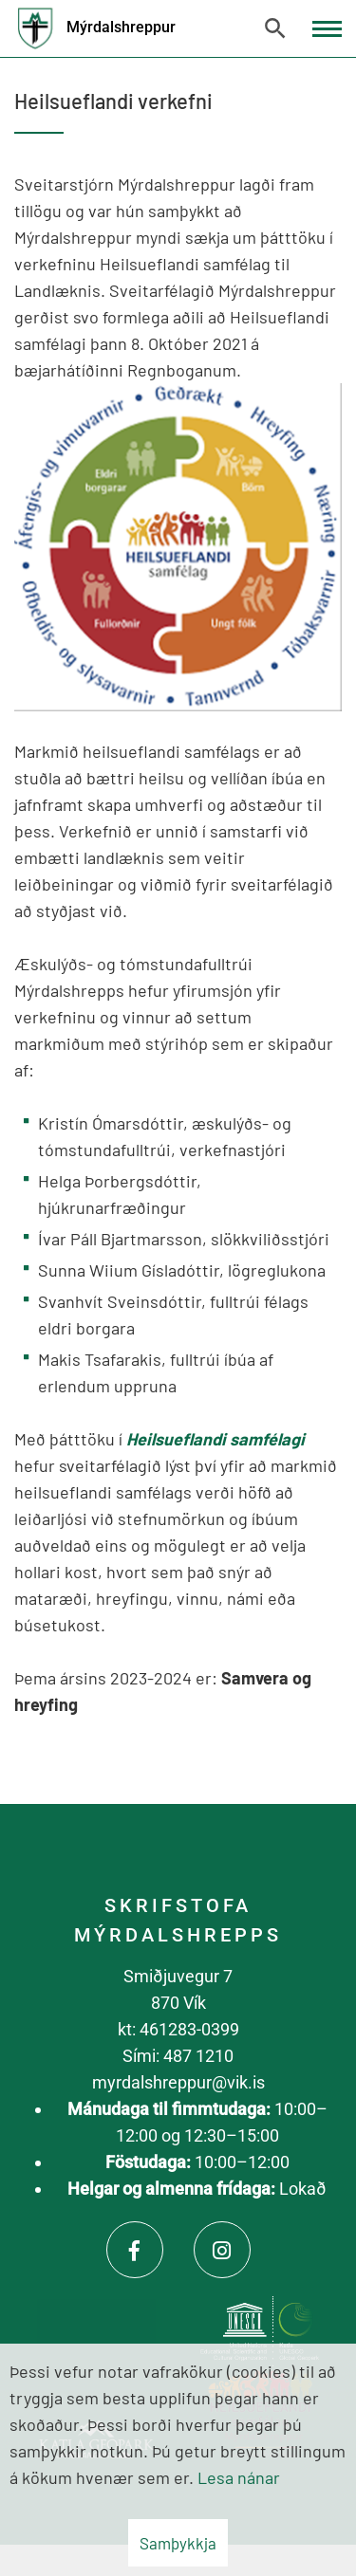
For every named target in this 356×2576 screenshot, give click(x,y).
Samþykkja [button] (178, 2542)
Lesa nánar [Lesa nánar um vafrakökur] (238, 2477)
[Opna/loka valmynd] (327, 29)
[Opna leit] (275, 28)
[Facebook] (134, 2249)
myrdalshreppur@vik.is (178, 2082)
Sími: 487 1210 (178, 2056)
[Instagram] (222, 2249)
